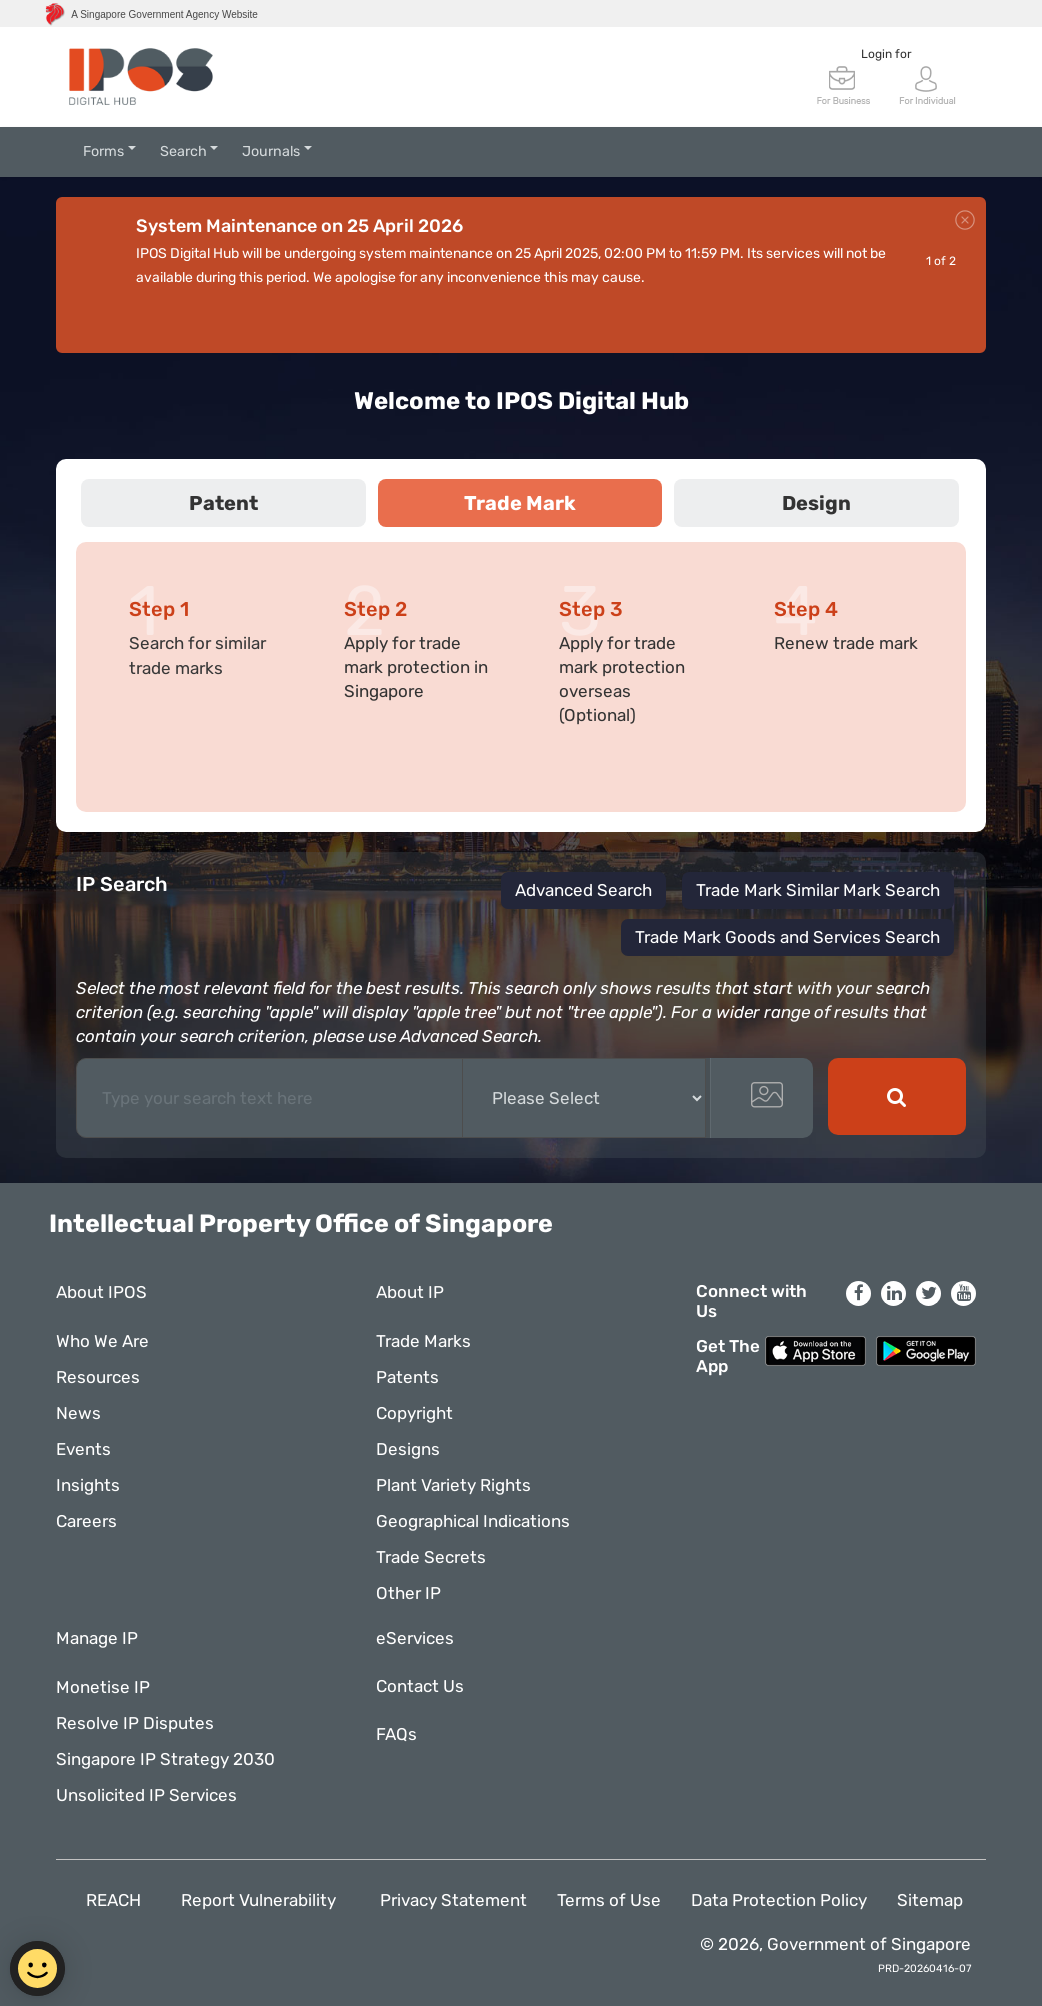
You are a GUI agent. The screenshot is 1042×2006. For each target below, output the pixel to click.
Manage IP (97, 1638)
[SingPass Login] (928, 83)
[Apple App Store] (815, 1349)
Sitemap (930, 1900)
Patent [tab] (223, 503)
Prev (915, 319)
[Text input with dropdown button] (270, 1098)
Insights (88, 1485)
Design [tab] (816, 503)
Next (965, 319)
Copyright (414, 1413)
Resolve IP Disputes (135, 1723)
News (78, 1413)
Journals (271, 151)
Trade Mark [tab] (520, 503)
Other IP (408, 1593)
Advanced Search (583, 890)
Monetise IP (103, 1687)
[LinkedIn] (893, 1293)
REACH (118, 1900)
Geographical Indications (473, 1521)
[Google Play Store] (926, 1349)
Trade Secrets (431, 1557)
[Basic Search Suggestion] (584, 1098)
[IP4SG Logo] (141, 77)
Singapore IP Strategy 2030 (165, 1759)
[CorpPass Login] (844, 83)
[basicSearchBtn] (897, 1096)
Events (83, 1449)
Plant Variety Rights (453, 1485)
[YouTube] (963, 1293)
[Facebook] (858, 1293)
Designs (408, 1449)
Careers (86, 1521)
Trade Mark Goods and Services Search (787, 937)
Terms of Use (609, 1900)
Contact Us (420, 1686)
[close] (965, 217)
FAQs (401, 1734)
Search (183, 151)
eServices (415, 1638)
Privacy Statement (453, 1900)
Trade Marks (423, 1341)
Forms (103, 151)
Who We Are (102, 1341)
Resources (98, 1377)
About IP (410, 1292)
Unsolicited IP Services (146, 1795)
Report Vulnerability (265, 1900)
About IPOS (101, 1292)
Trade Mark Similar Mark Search (818, 890)
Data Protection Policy (779, 1900)
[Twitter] (928, 1293)
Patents (407, 1377)
